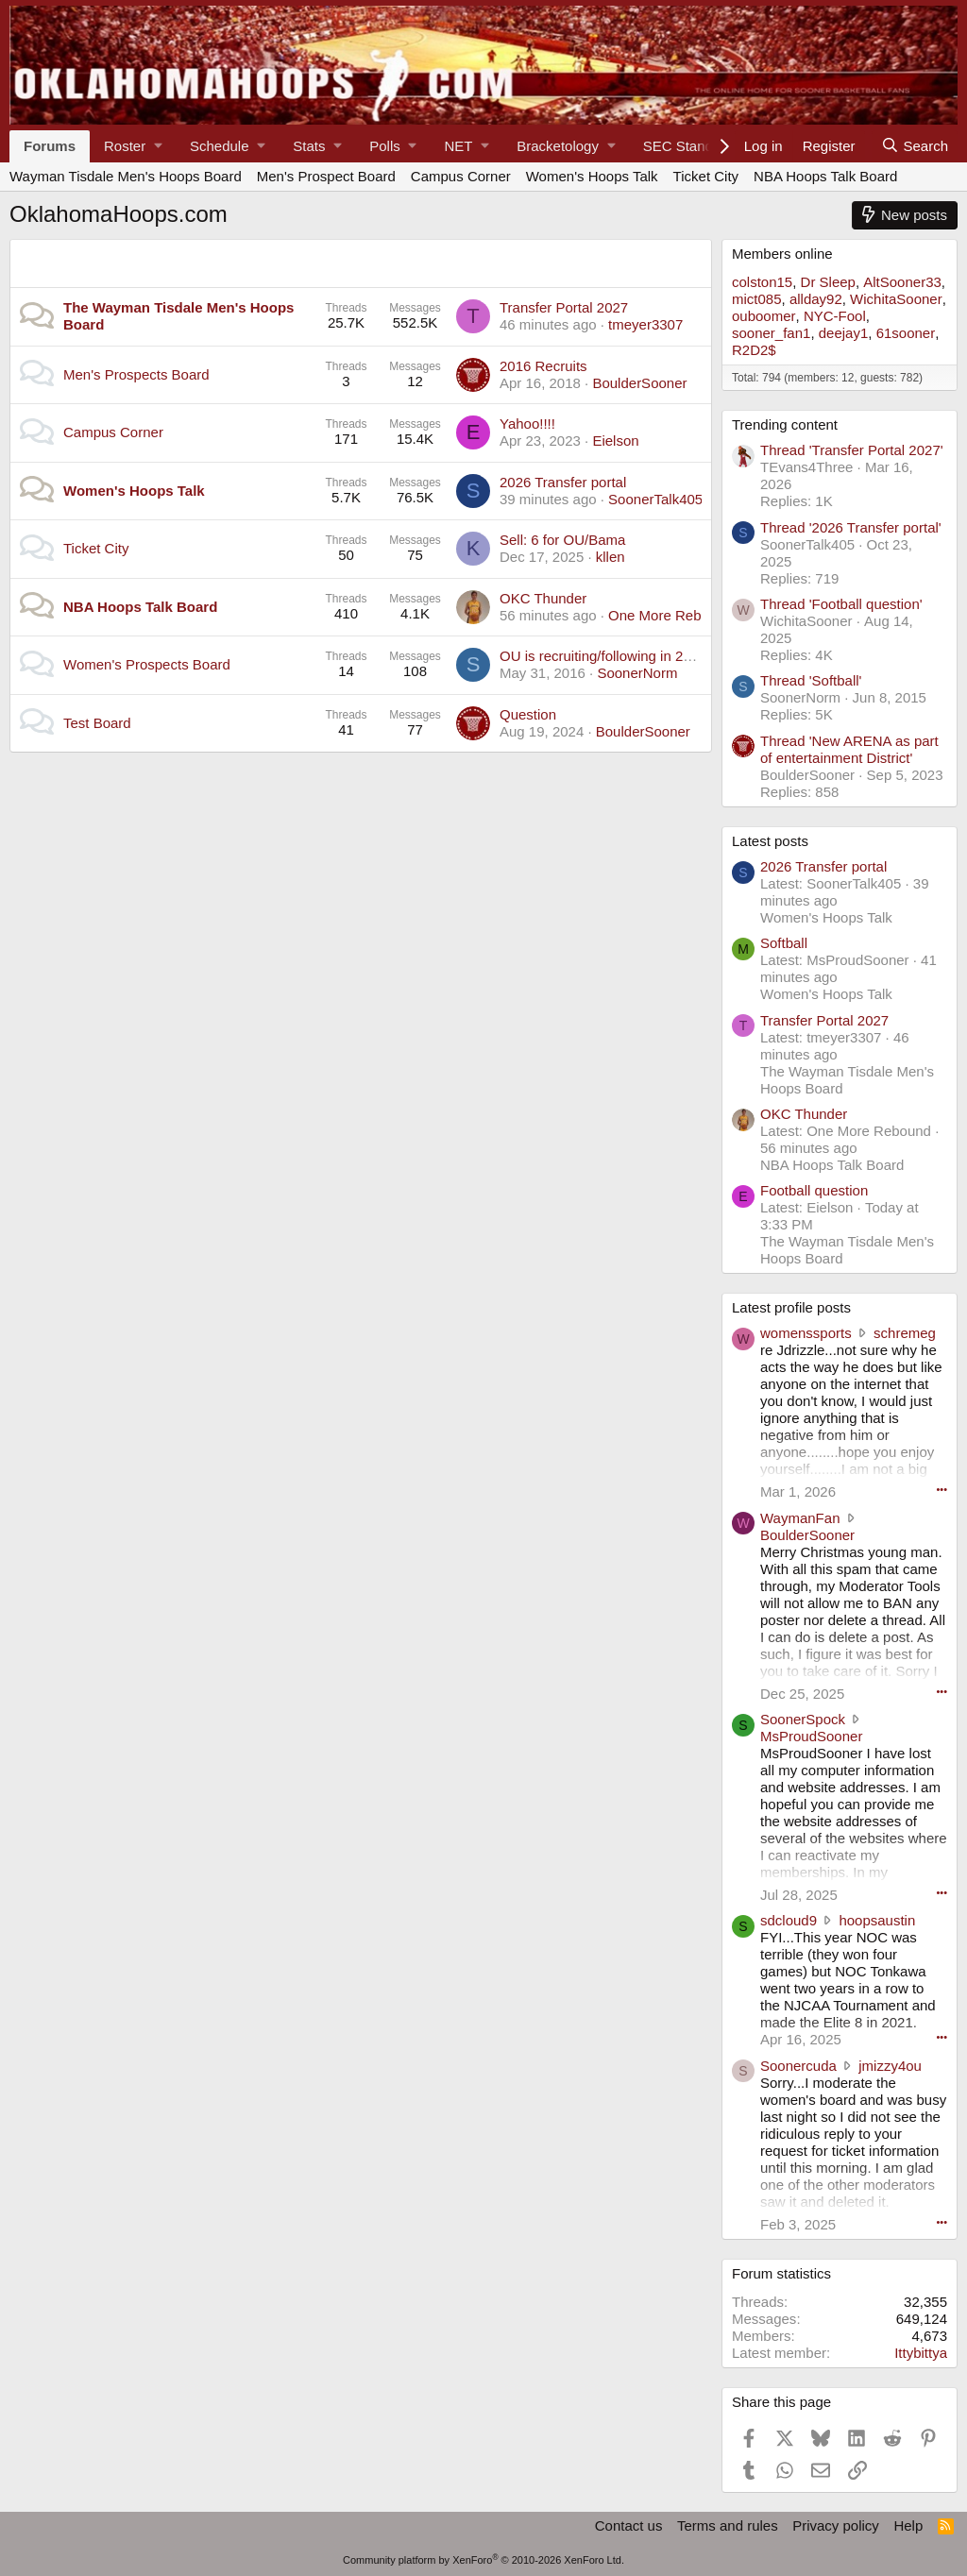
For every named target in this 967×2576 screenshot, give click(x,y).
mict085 (757, 299)
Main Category (81, 256)
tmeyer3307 (645, 324)
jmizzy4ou (890, 2066)
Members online (782, 254)
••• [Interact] (941, 1489)
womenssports (806, 1333)
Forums (50, 146)
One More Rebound (670, 615)
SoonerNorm (637, 673)
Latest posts (770, 841)
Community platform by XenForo (483, 2560)
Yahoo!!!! (527, 423)
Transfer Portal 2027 (564, 307)
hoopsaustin (877, 1920)
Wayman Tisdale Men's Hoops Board (125, 176)
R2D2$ (754, 350)
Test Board (97, 723)
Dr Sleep (828, 282)
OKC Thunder (543, 598)
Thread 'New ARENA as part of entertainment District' (849, 749)
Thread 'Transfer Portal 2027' (851, 450)
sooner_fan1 (771, 333)
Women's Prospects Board (146, 664)
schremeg (905, 1333)
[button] (133, 146)
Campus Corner (461, 176)
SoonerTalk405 (655, 499)
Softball (783, 943)
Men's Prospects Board (136, 374)
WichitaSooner (896, 299)
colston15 (762, 282)
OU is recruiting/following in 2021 (603, 656)
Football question (814, 1190)
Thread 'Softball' (810, 680)
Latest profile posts (791, 1307)
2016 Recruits (543, 366)
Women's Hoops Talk (592, 176)
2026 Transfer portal (563, 482)
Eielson (615, 440)
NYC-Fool (835, 316)
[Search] (915, 146)
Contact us (629, 2525)
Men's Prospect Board (326, 176)
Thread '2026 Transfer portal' (851, 527)
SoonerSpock (802, 1719)
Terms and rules (727, 2525)
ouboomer (764, 316)
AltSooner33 (902, 282)
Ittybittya (920, 2353)
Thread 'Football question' (841, 604)
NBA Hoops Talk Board (825, 176)
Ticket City (705, 176)
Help (908, 2525)
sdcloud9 (788, 1920)
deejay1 (844, 333)
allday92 (815, 299)
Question (528, 714)
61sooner (906, 333)
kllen (610, 557)
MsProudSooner (811, 1736)
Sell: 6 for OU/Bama (562, 540)
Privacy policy (835, 2525)
